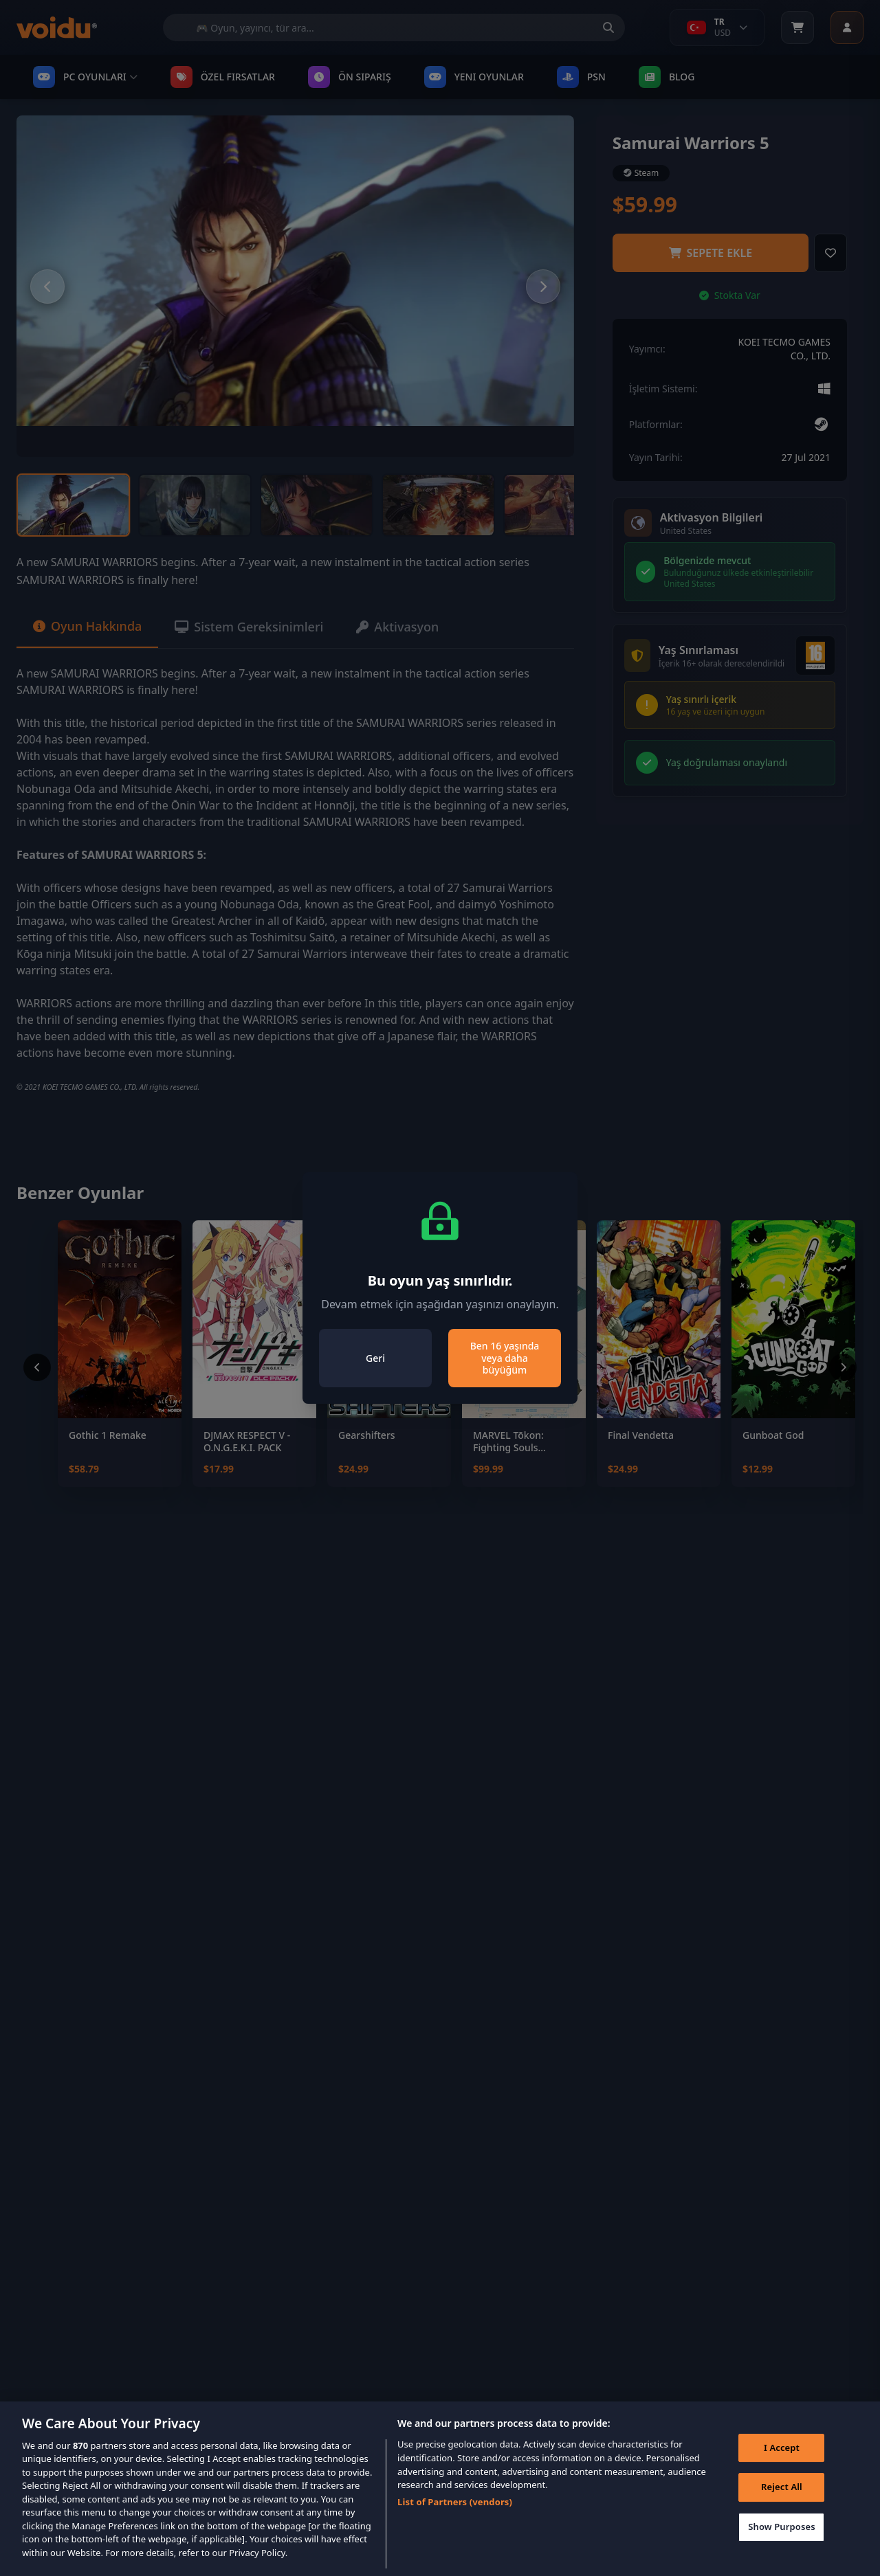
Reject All (781, 2507)
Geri (375, 1358)
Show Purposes (781, 2547)
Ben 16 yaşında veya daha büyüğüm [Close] (505, 1357)
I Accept (782, 2468)
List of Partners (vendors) (454, 2522)
